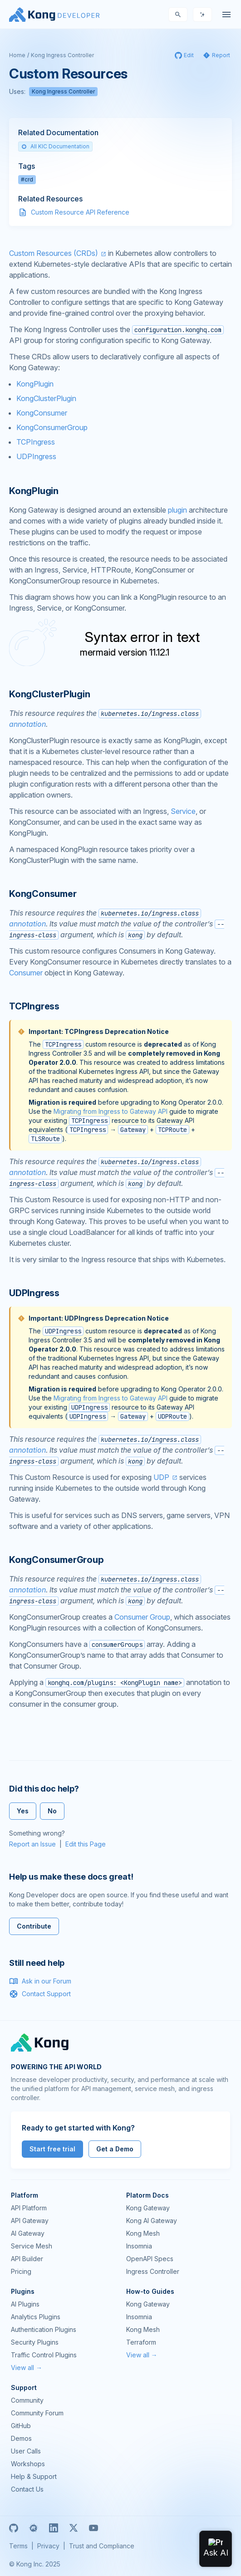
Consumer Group (142, 1616)
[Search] (177, 14)
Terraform (141, 2342)
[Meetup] (33, 2527)
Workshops (28, 2464)
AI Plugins (25, 2304)
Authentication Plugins (43, 2329)
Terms (18, 2546)
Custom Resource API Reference (80, 212)
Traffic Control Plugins (44, 2355)
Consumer (26, 972)
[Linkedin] (53, 2527)
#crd (27, 179)
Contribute (34, 1926)
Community (27, 2400)
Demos (21, 2438)
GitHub (21, 2425)
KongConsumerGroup (52, 427)
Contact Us (27, 2489)
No (52, 1811)
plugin (177, 509)
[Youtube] (93, 2527)
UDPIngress (36, 456)
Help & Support (34, 2476)
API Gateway (30, 2220)
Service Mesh (31, 2246)
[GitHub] (13, 2527)
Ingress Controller (152, 2271)
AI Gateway (27, 2233)
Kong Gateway (148, 2208)
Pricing (21, 2271)
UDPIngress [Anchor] (34, 1293)
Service (183, 811)
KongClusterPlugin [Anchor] (49, 694)
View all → (26, 2367)
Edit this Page (85, 1844)
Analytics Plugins (35, 2317)
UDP (161, 1477)
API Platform (29, 2208)
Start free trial (52, 2149)
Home (17, 55)
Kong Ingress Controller (62, 55)
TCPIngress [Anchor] (34, 1006)
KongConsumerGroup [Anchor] (56, 1559)
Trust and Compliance (101, 2546)
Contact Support (40, 1993)
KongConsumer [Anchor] (43, 893)
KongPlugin (35, 383)
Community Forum (37, 2413)
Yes (23, 1811)
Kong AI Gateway (151, 2220)
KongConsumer (41, 412)
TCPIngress (35, 441)
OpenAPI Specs (149, 2259)
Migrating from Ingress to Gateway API (110, 1111)
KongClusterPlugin (46, 398)
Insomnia (139, 2246)
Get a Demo (114, 2149)
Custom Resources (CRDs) (53, 253)
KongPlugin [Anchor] (34, 490)
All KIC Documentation (55, 146)
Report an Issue (32, 1844)
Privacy (48, 2546)
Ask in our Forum (40, 1981)
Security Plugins (35, 2342)
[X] (73, 2527)
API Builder (27, 2259)
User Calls (26, 2451)
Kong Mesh (143, 2233)
